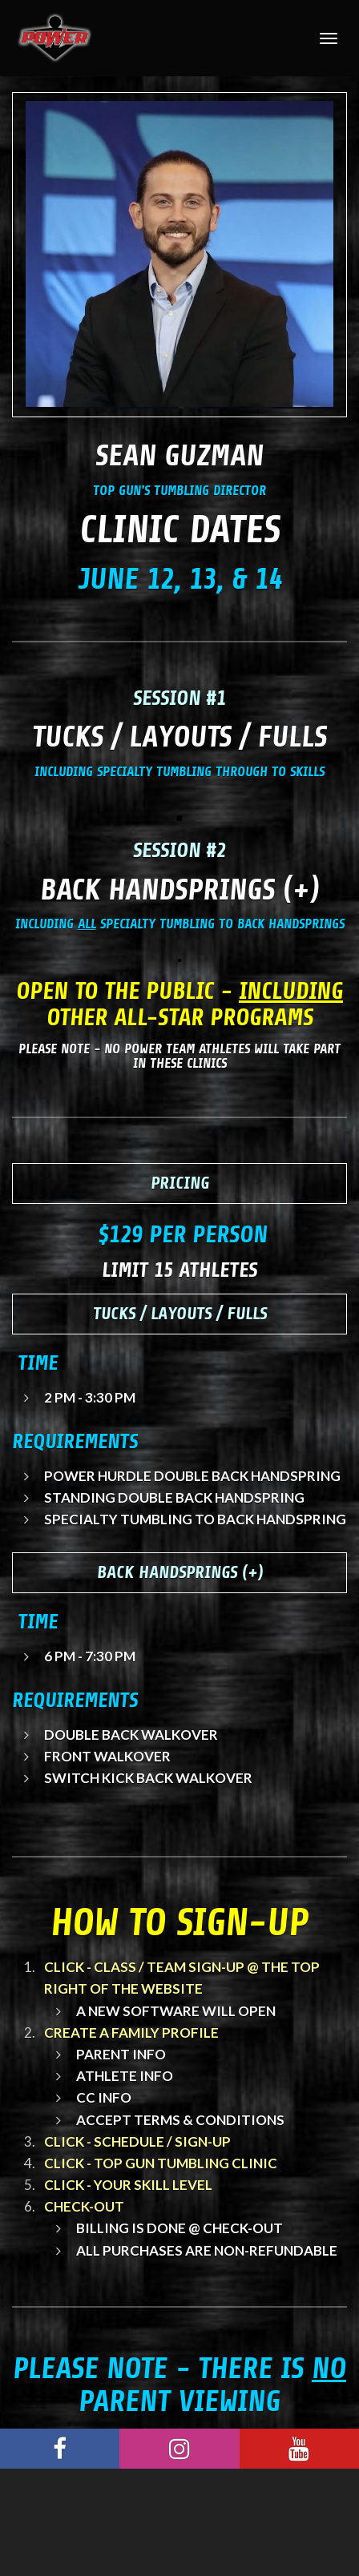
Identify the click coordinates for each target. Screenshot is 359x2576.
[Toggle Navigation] (328, 38)
